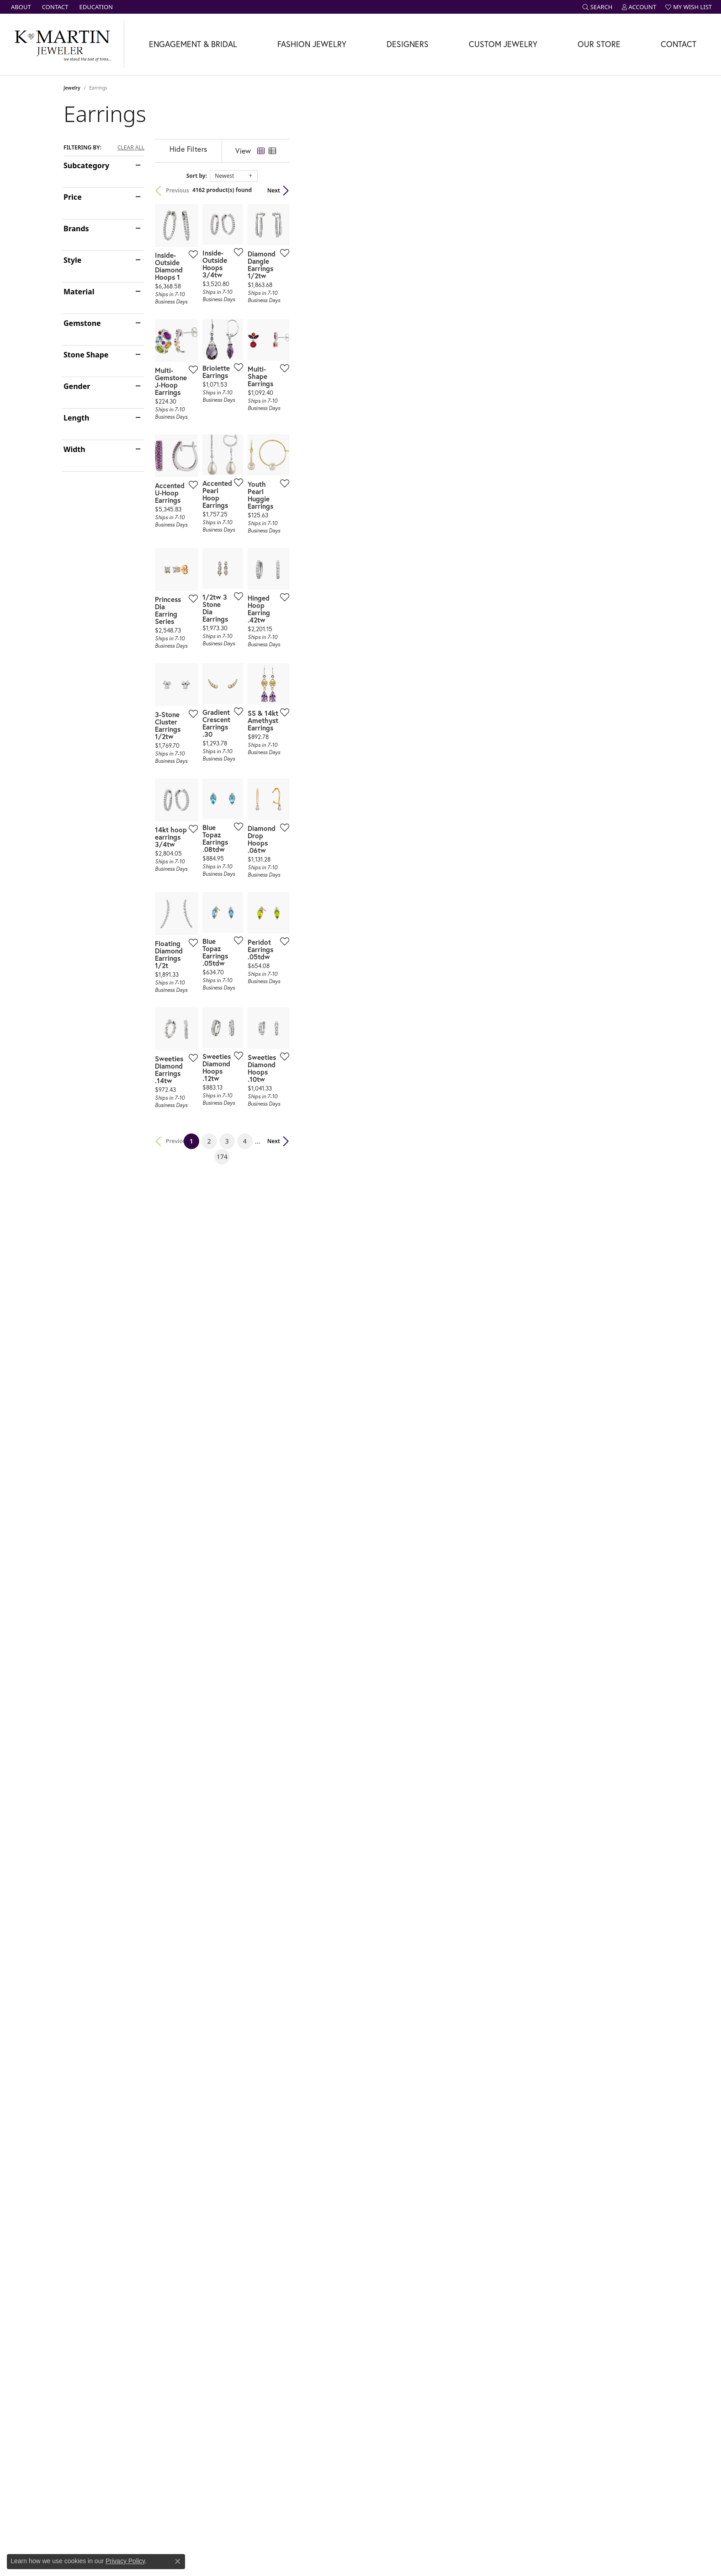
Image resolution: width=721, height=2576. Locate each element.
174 (444, 1882)
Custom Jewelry (503, 44)
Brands (76, 228)
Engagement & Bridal (193, 44)
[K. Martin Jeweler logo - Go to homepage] (62, 44)
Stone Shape (86, 354)
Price (73, 197)
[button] (598, 7)
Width (74, 449)
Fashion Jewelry (311, 44)
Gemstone (82, 323)
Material (79, 291)
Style (72, 260)
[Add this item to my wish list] (312, 375)
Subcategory (86, 165)
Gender (77, 386)
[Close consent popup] (177, 2561)
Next (642, 190)
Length (76, 417)
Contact (678, 44)
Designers (408, 44)
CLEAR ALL (130, 147)
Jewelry (72, 88)
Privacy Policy (125, 2561)
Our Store (599, 44)
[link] (20, 7)
